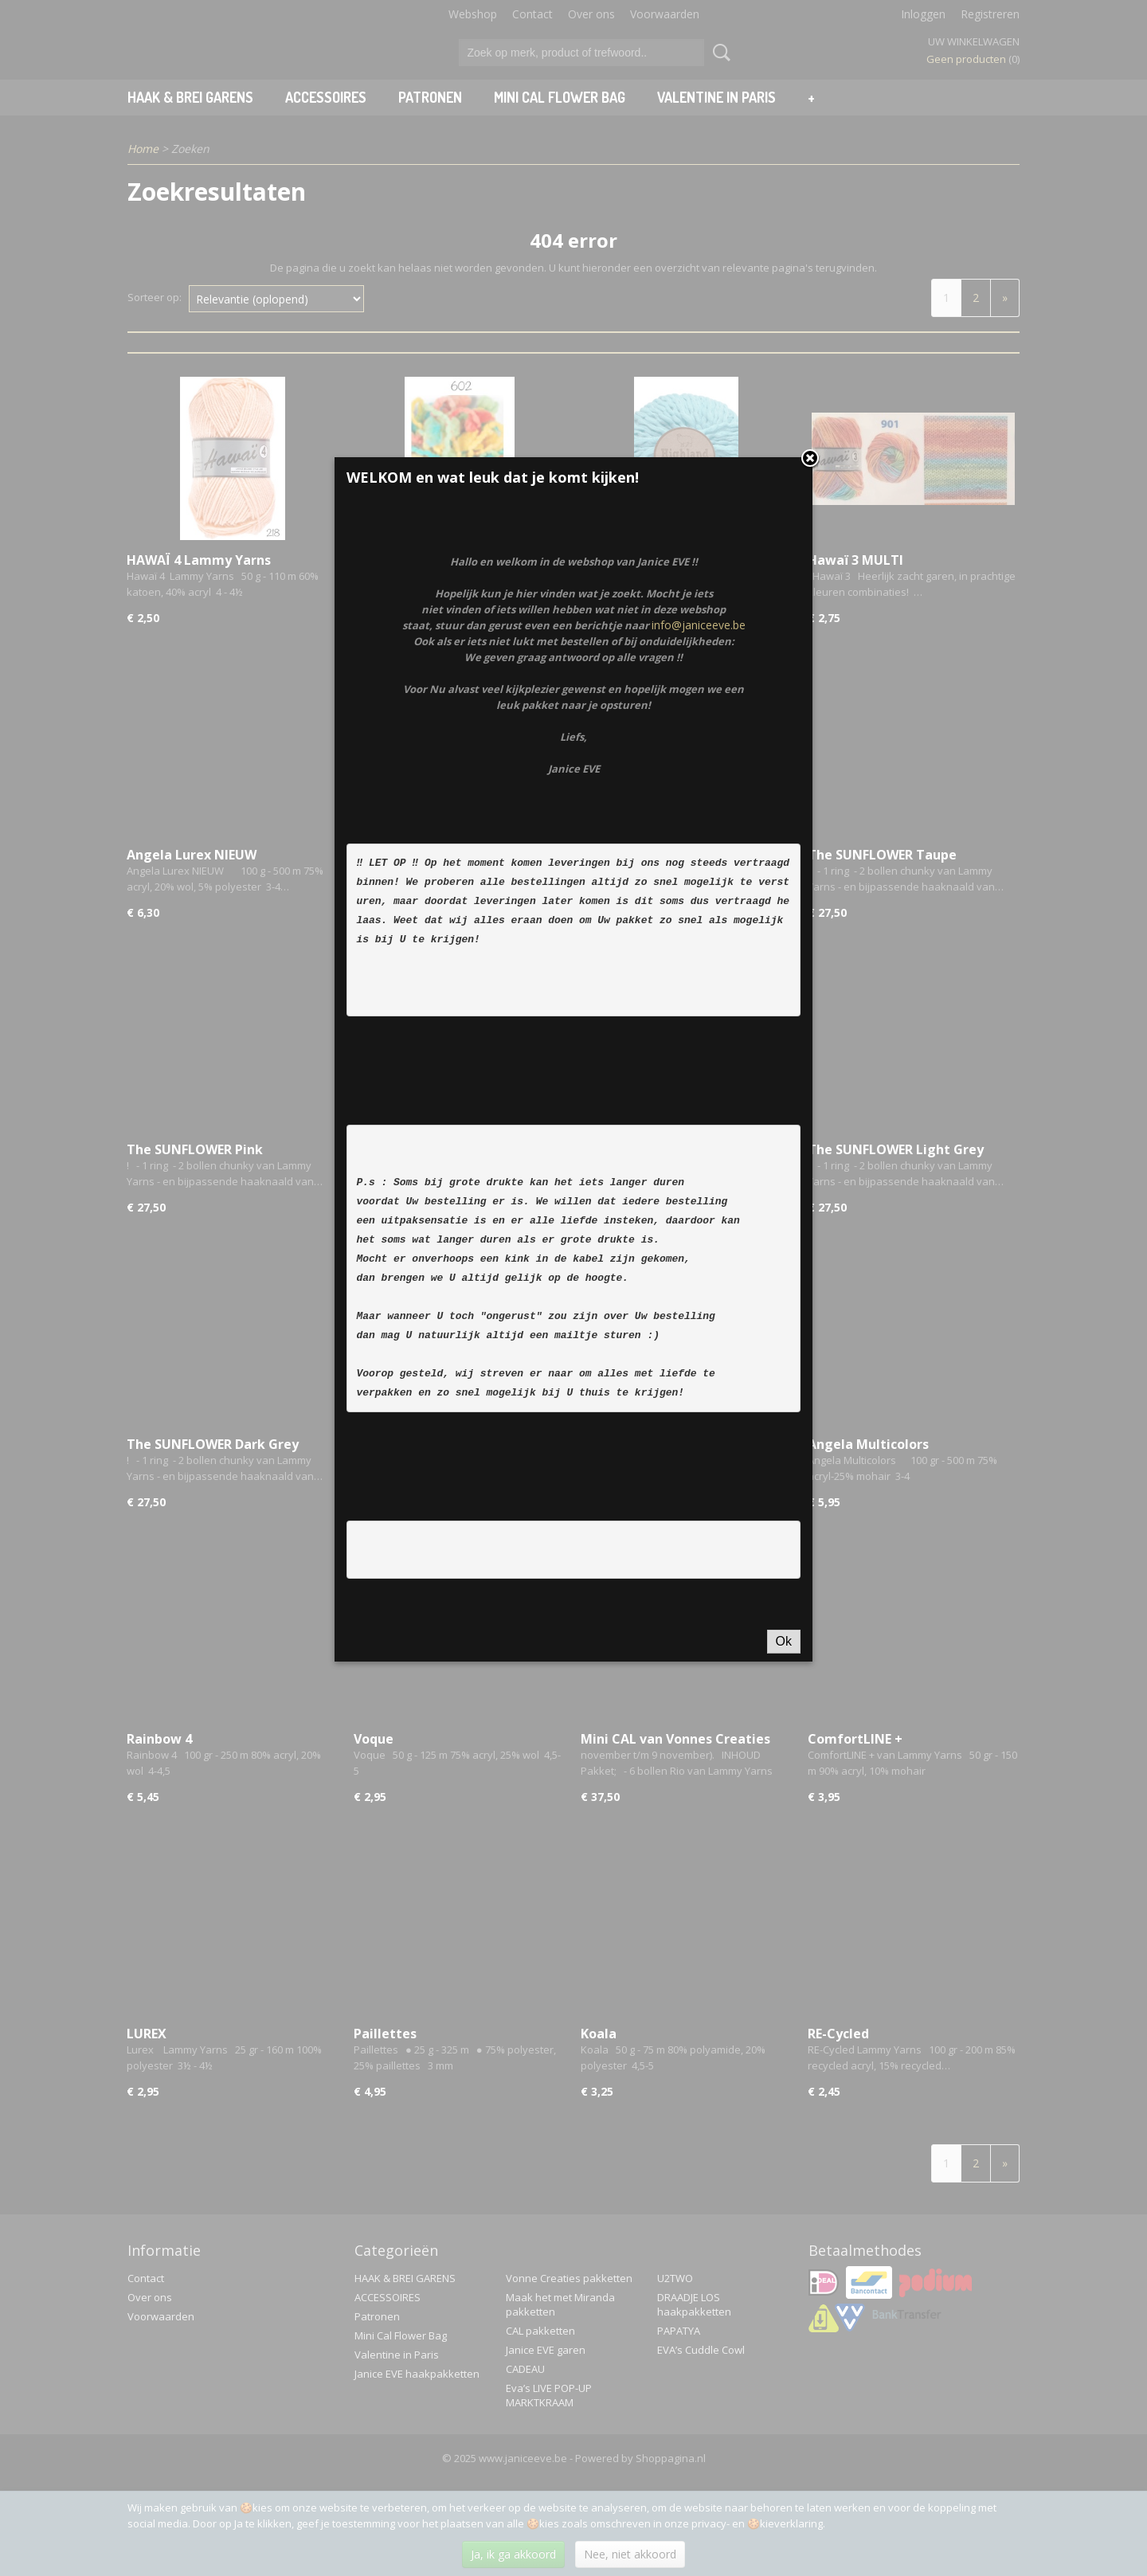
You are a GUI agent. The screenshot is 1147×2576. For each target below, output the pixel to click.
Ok (784, 1854)
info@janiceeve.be (699, 837)
